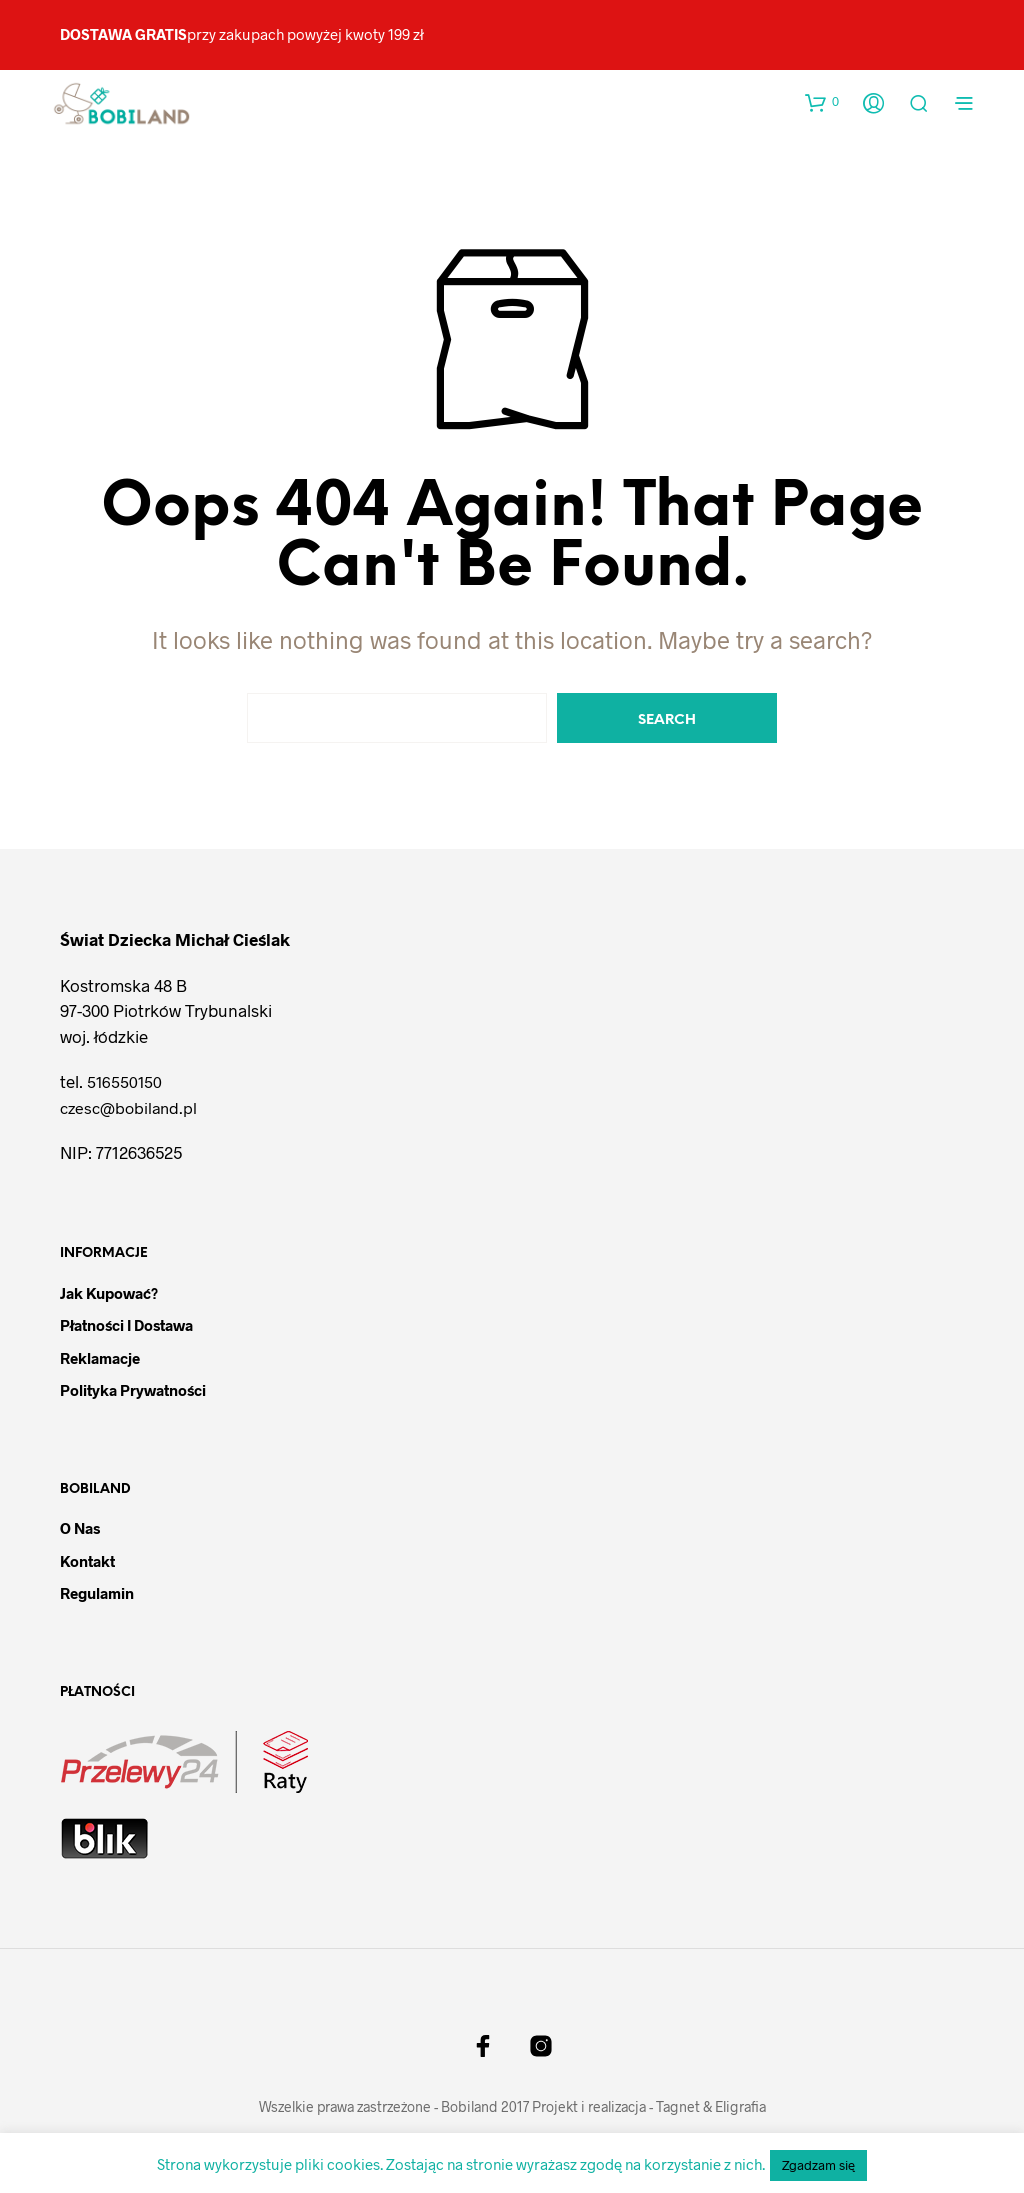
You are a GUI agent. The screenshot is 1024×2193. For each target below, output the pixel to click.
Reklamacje (100, 1358)
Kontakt (87, 1561)
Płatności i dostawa (126, 1325)
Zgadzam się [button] (818, 2165)
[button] (822, 102)
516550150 (124, 1081)
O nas (80, 1528)
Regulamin (97, 1593)
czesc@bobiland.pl (128, 1107)
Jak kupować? (109, 1293)
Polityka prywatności (133, 1390)
